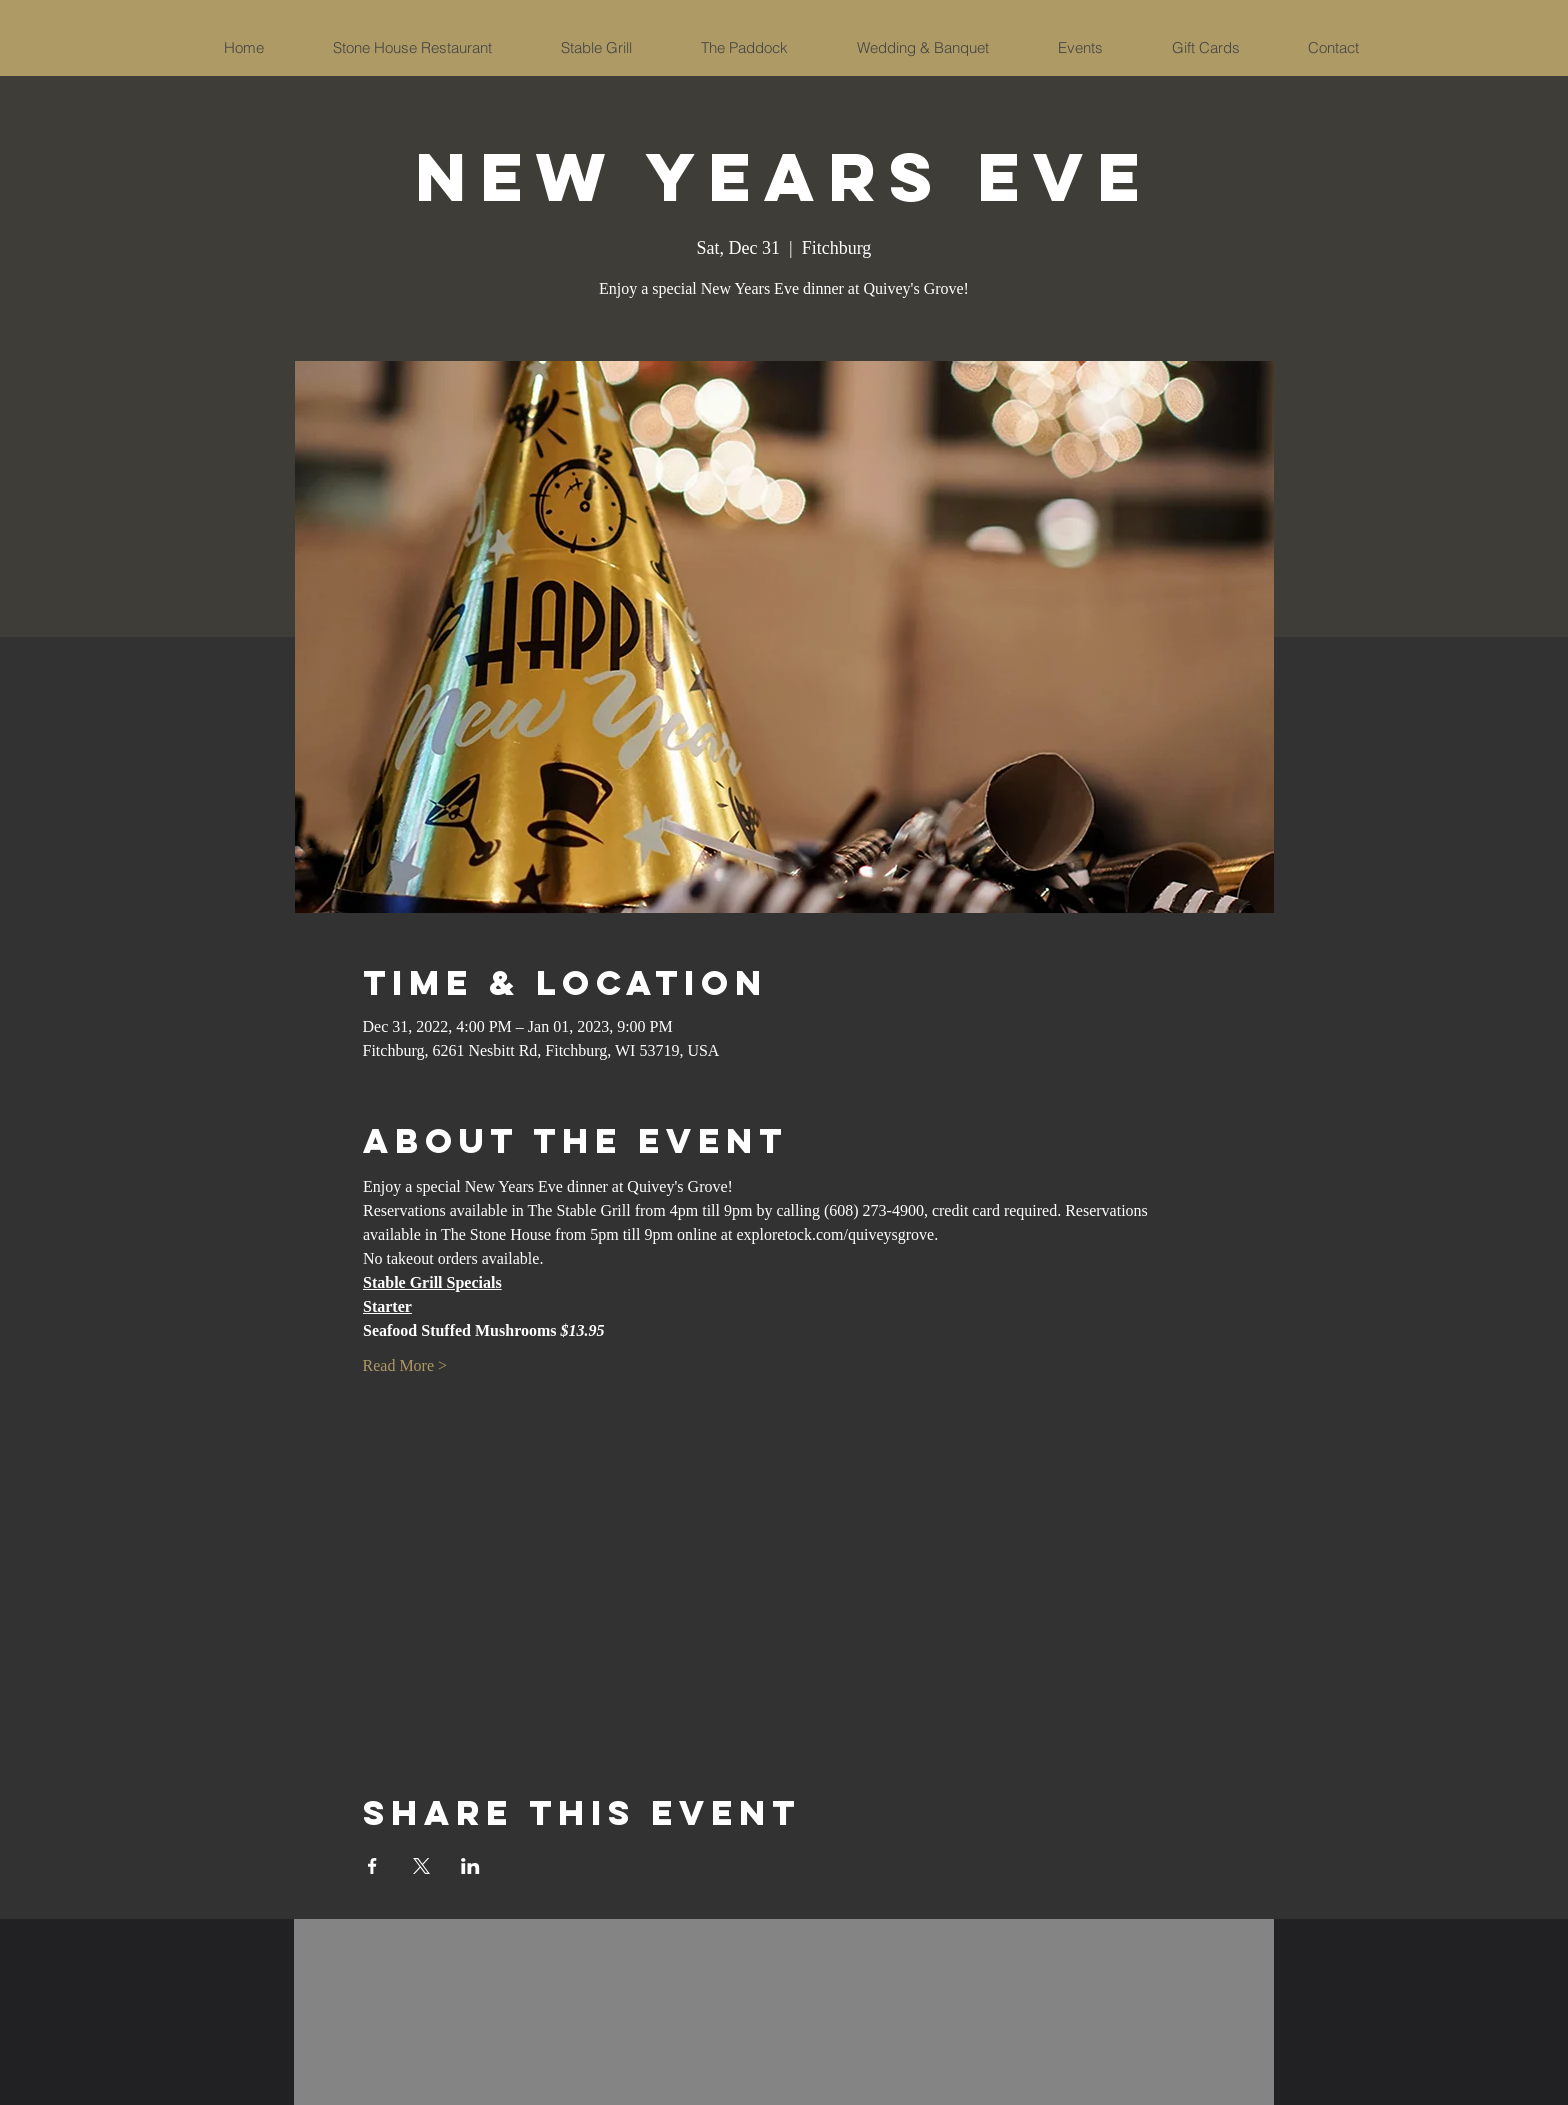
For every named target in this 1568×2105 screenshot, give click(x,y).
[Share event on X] (421, 1866)
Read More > (405, 1365)
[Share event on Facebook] (372, 1866)
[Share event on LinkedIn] (470, 1866)
